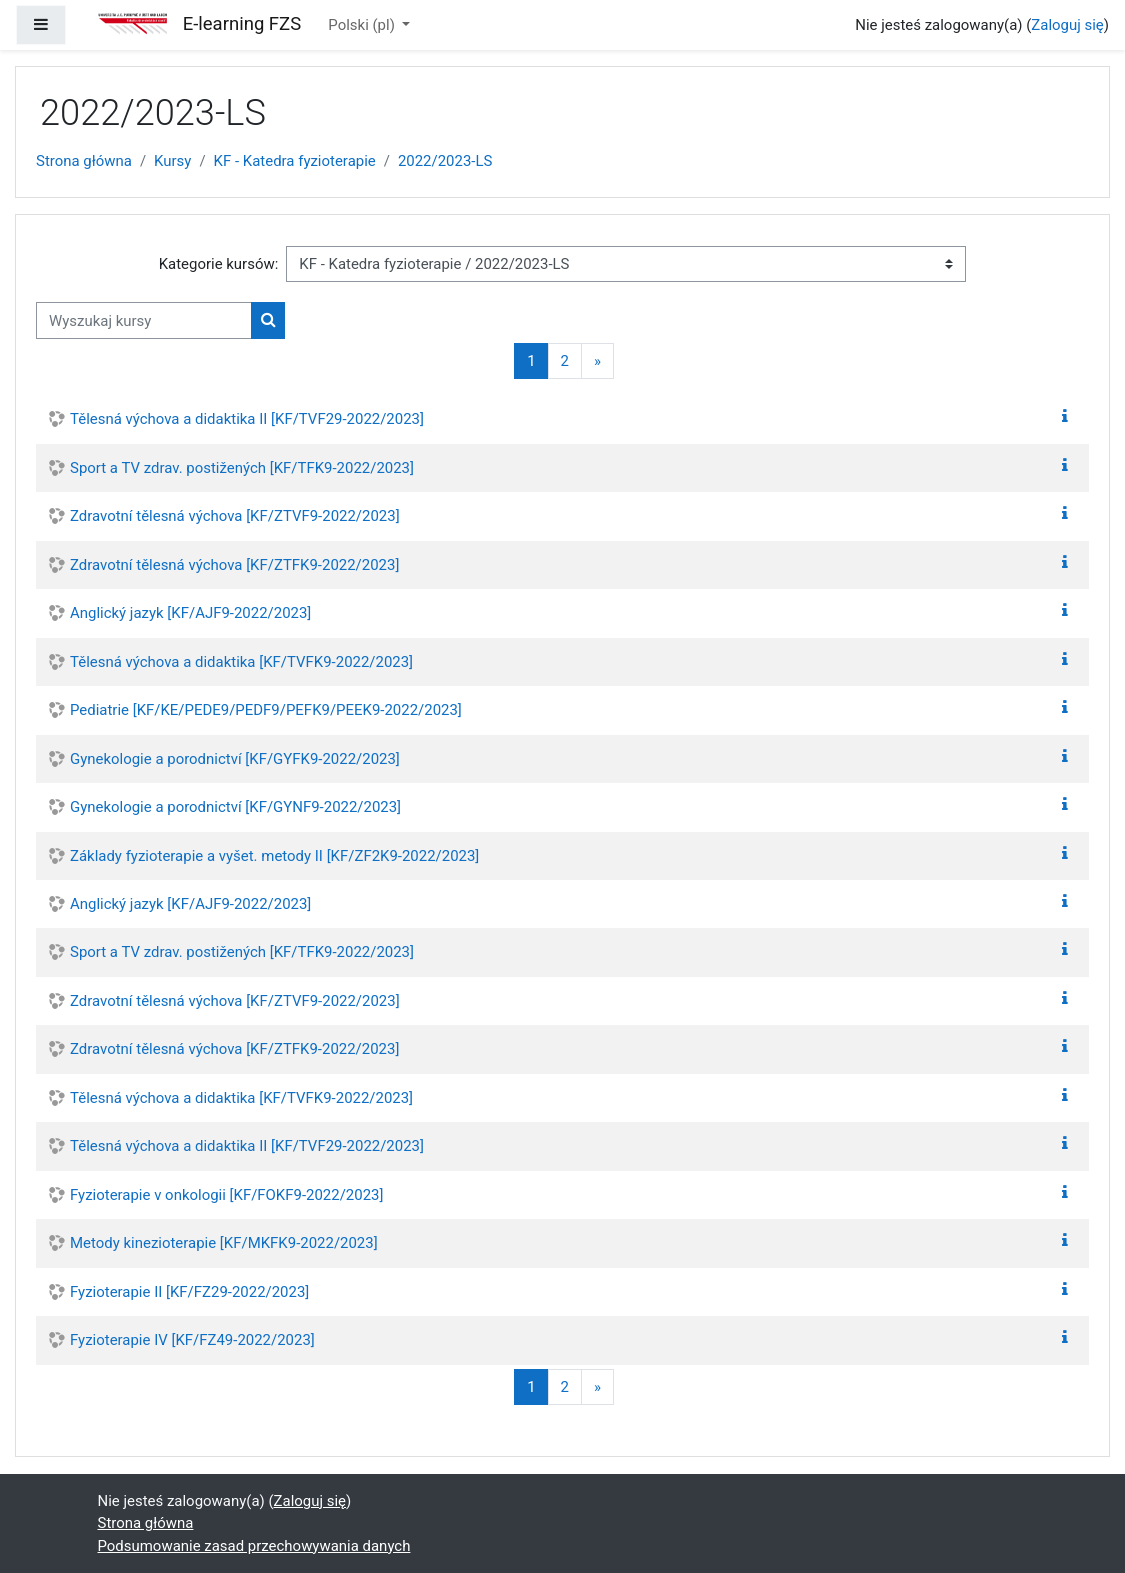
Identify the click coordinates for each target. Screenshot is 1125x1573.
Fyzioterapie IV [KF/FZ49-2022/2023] (192, 1340)
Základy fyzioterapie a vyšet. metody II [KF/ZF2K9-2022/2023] (274, 856)
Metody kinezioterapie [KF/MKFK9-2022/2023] (224, 1243)
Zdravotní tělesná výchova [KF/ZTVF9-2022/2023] (235, 516)
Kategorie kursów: (219, 264)
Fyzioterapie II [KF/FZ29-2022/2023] (189, 1292)
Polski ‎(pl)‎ (363, 25)
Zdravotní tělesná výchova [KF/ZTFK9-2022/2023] (234, 565)
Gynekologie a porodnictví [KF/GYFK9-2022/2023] (235, 759)
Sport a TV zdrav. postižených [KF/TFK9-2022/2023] (242, 468)
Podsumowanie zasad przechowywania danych (254, 1546)
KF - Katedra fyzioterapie (295, 161)
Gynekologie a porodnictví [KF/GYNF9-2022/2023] (235, 807)
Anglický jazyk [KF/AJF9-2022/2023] (190, 613)
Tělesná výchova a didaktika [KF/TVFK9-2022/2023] (241, 662)
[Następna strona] (597, 361)
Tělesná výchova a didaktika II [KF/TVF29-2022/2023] (247, 419)
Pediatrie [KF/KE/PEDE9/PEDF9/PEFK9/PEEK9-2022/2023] (266, 710)
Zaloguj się (1067, 25)
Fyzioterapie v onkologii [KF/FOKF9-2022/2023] (226, 1195)
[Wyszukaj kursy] (144, 320)
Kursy (172, 161)
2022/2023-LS (445, 161)
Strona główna (84, 161)
